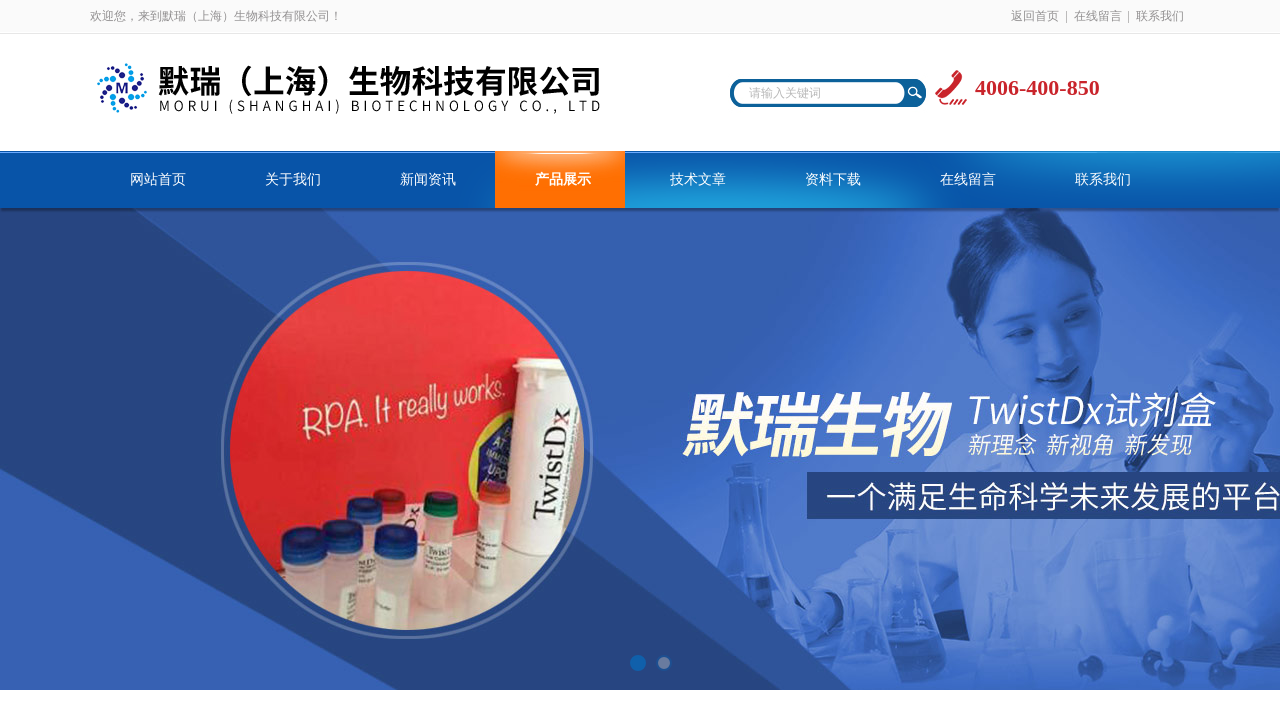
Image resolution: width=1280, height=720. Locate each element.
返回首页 (1035, 16)
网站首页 (158, 179)
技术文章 (698, 179)
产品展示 (563, 179)
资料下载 (833, 179)
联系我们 (1160, 16)
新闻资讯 (428, 179)
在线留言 (1098, 16)
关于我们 (293, 179)
